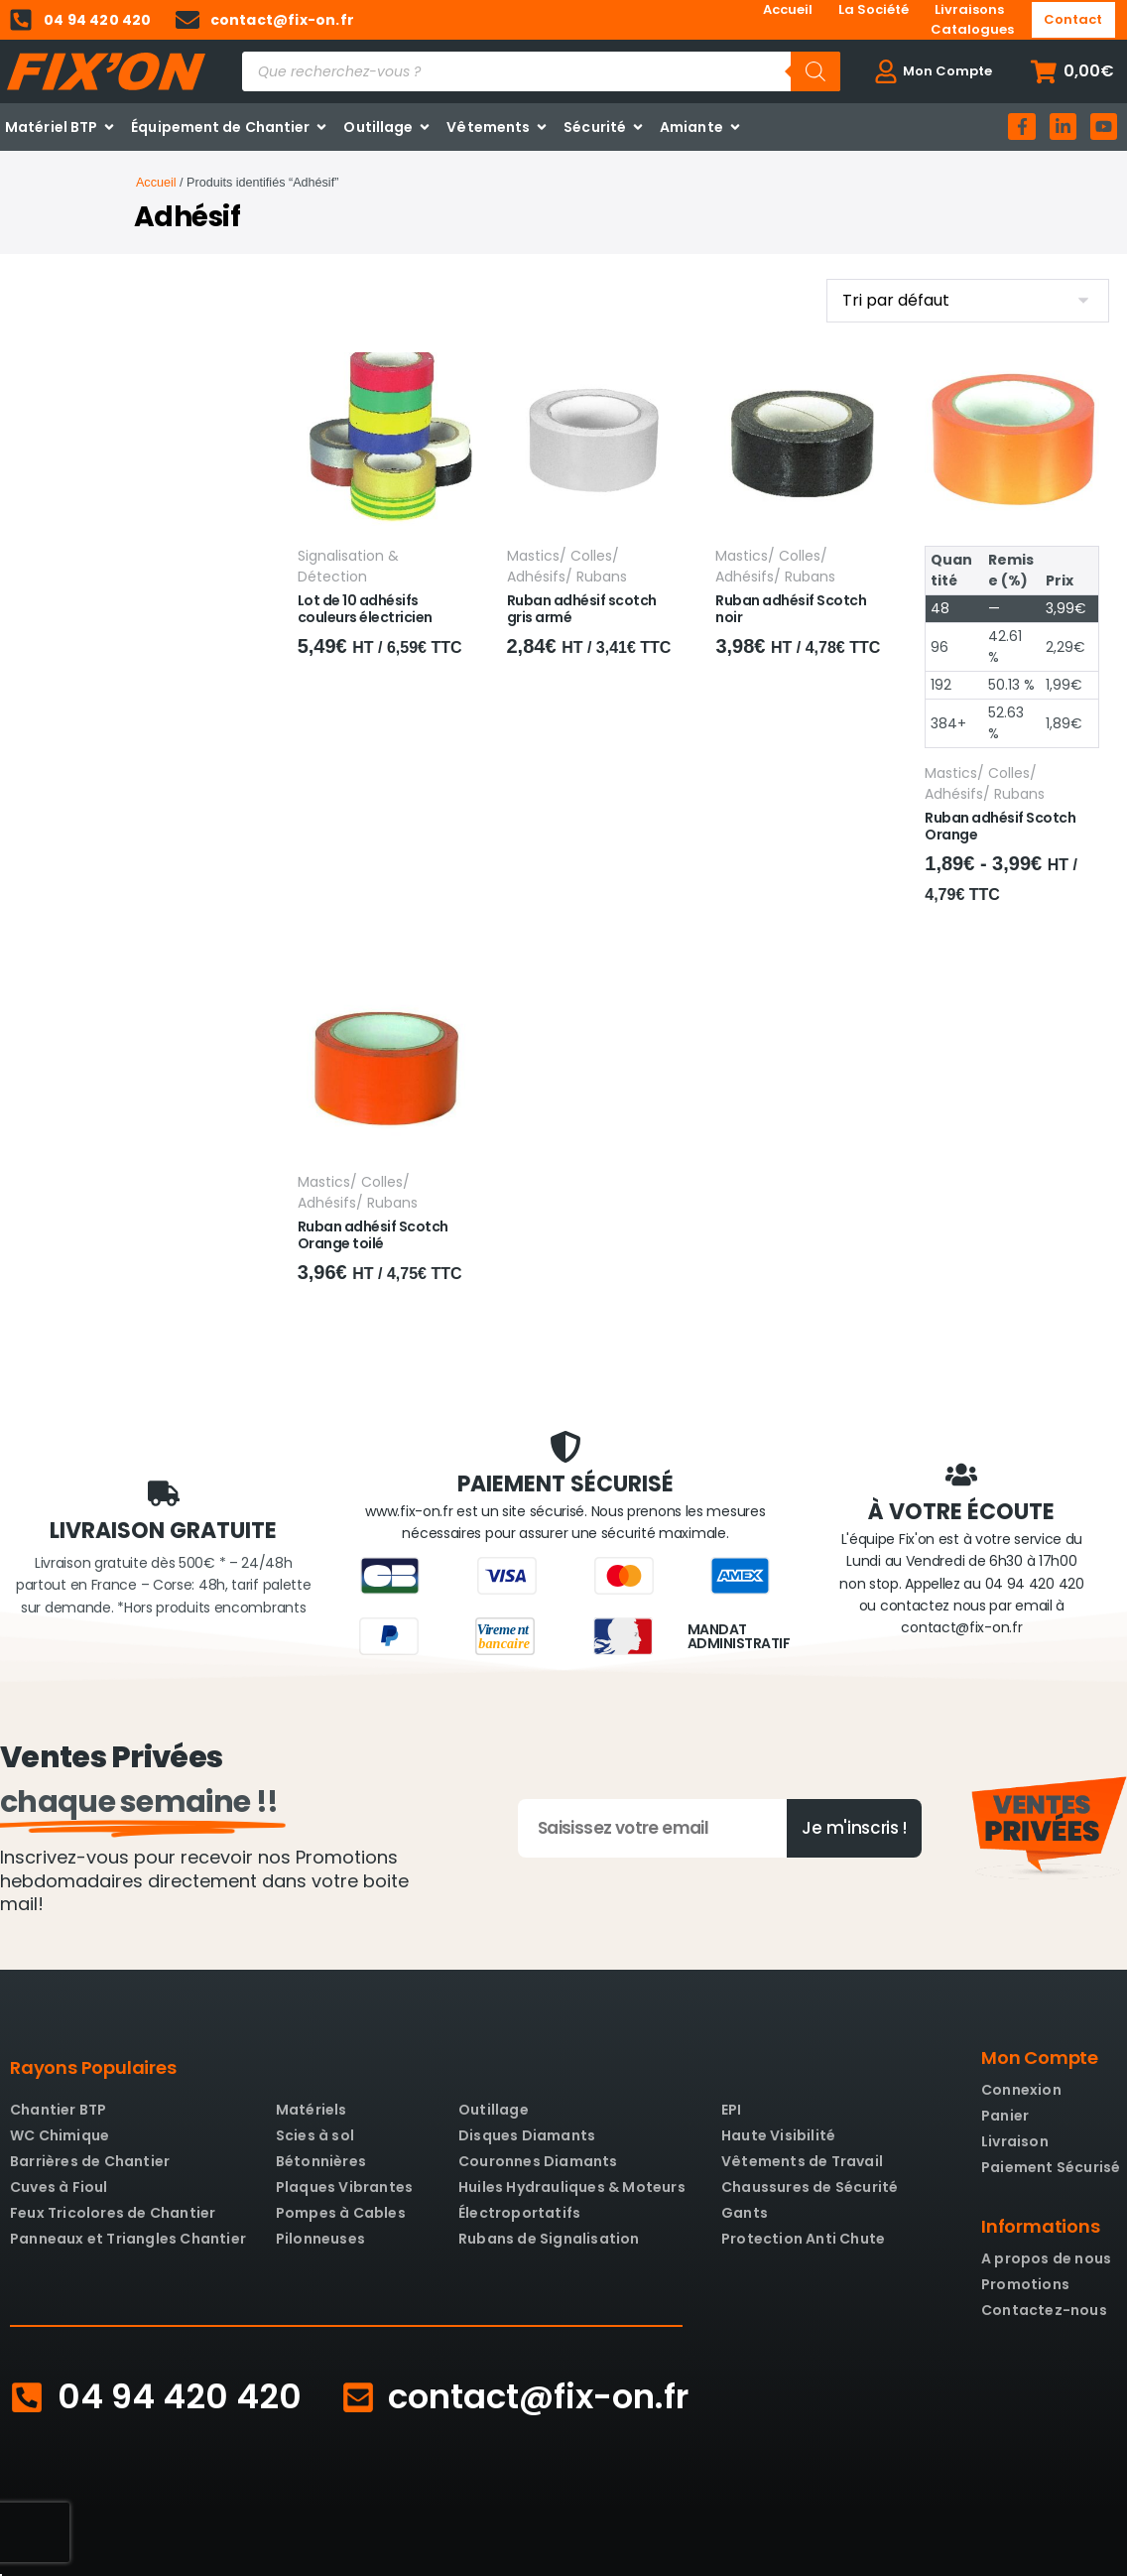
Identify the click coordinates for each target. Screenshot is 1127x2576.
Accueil (788, 9)
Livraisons (969, 9)
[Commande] (967, 300)
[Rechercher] (815, 71)
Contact (1073, 19)
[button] (1072, 71)
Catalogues (972, 29)
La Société (873, 9)
